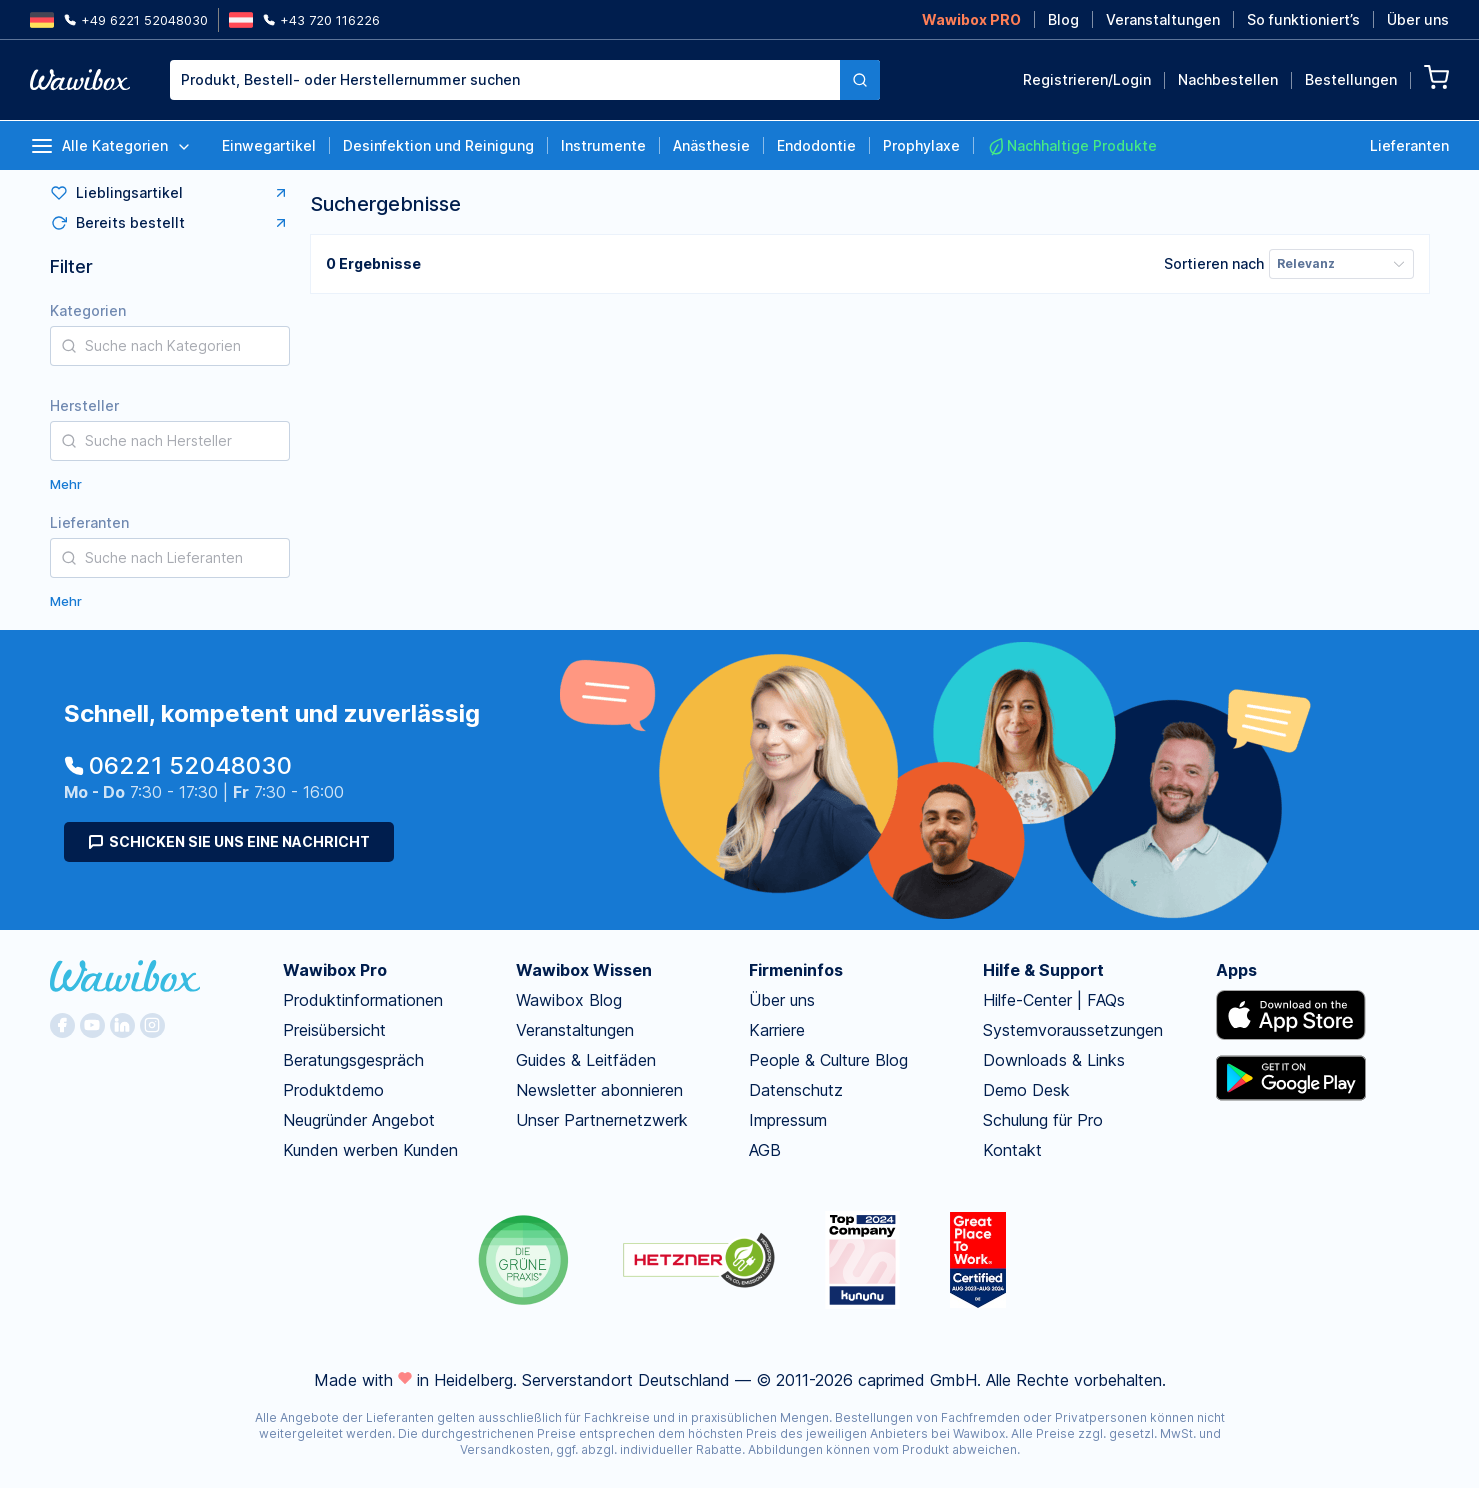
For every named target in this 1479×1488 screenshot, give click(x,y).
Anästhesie (711, 145)
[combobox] (525, 80)
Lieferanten (1409, 145)
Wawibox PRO (971, 19)
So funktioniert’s (1303, 19)
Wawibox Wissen (584, 970)
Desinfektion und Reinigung (438, 145)
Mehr (66, 484)
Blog (1063, 19)
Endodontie (816, 145)
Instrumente (603, 145)
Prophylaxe (921, 145)
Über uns (1418, 19)
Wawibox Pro (335, 970)
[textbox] (505, 80)
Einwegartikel (269, 145)
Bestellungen (1351, 79)
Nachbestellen (1228, 79)
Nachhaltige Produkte (1072, 146)
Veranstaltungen (1163, 19)
